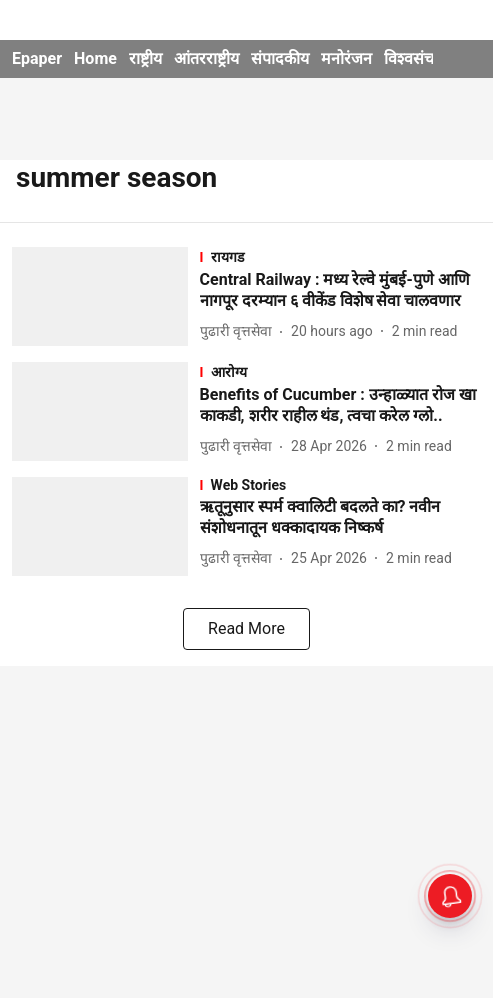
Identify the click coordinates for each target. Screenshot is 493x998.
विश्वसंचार (414, 58)
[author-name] (240, 331)
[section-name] (340, 256)
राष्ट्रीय (145, 58)
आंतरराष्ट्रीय (206, 58)
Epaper (37, 58)
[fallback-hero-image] (106, 296)
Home (95, 58)
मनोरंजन (346, 58)
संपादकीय (280, 58)
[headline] (340, 291)
